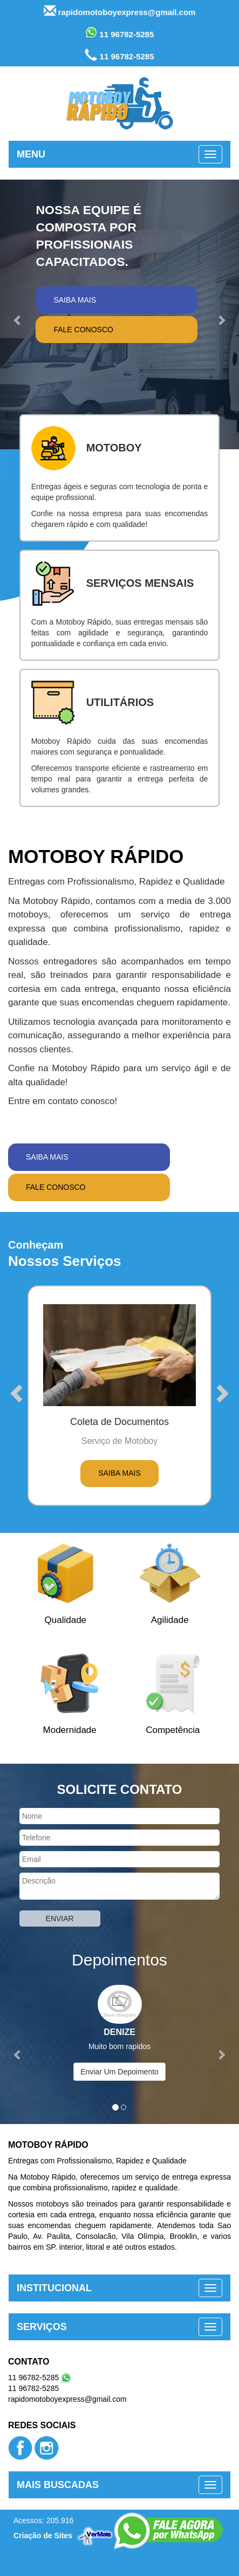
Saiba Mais (74, 300)
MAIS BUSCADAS (58, 2484)
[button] (18, 314)
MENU (31, 154)
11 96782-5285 (119, 32)
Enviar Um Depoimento (119, 2071)
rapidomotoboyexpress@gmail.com (120, 11)
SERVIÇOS (42, 2326)
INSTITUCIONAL (54, 2288)
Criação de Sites (42, 2535)
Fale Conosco (83, 329)
